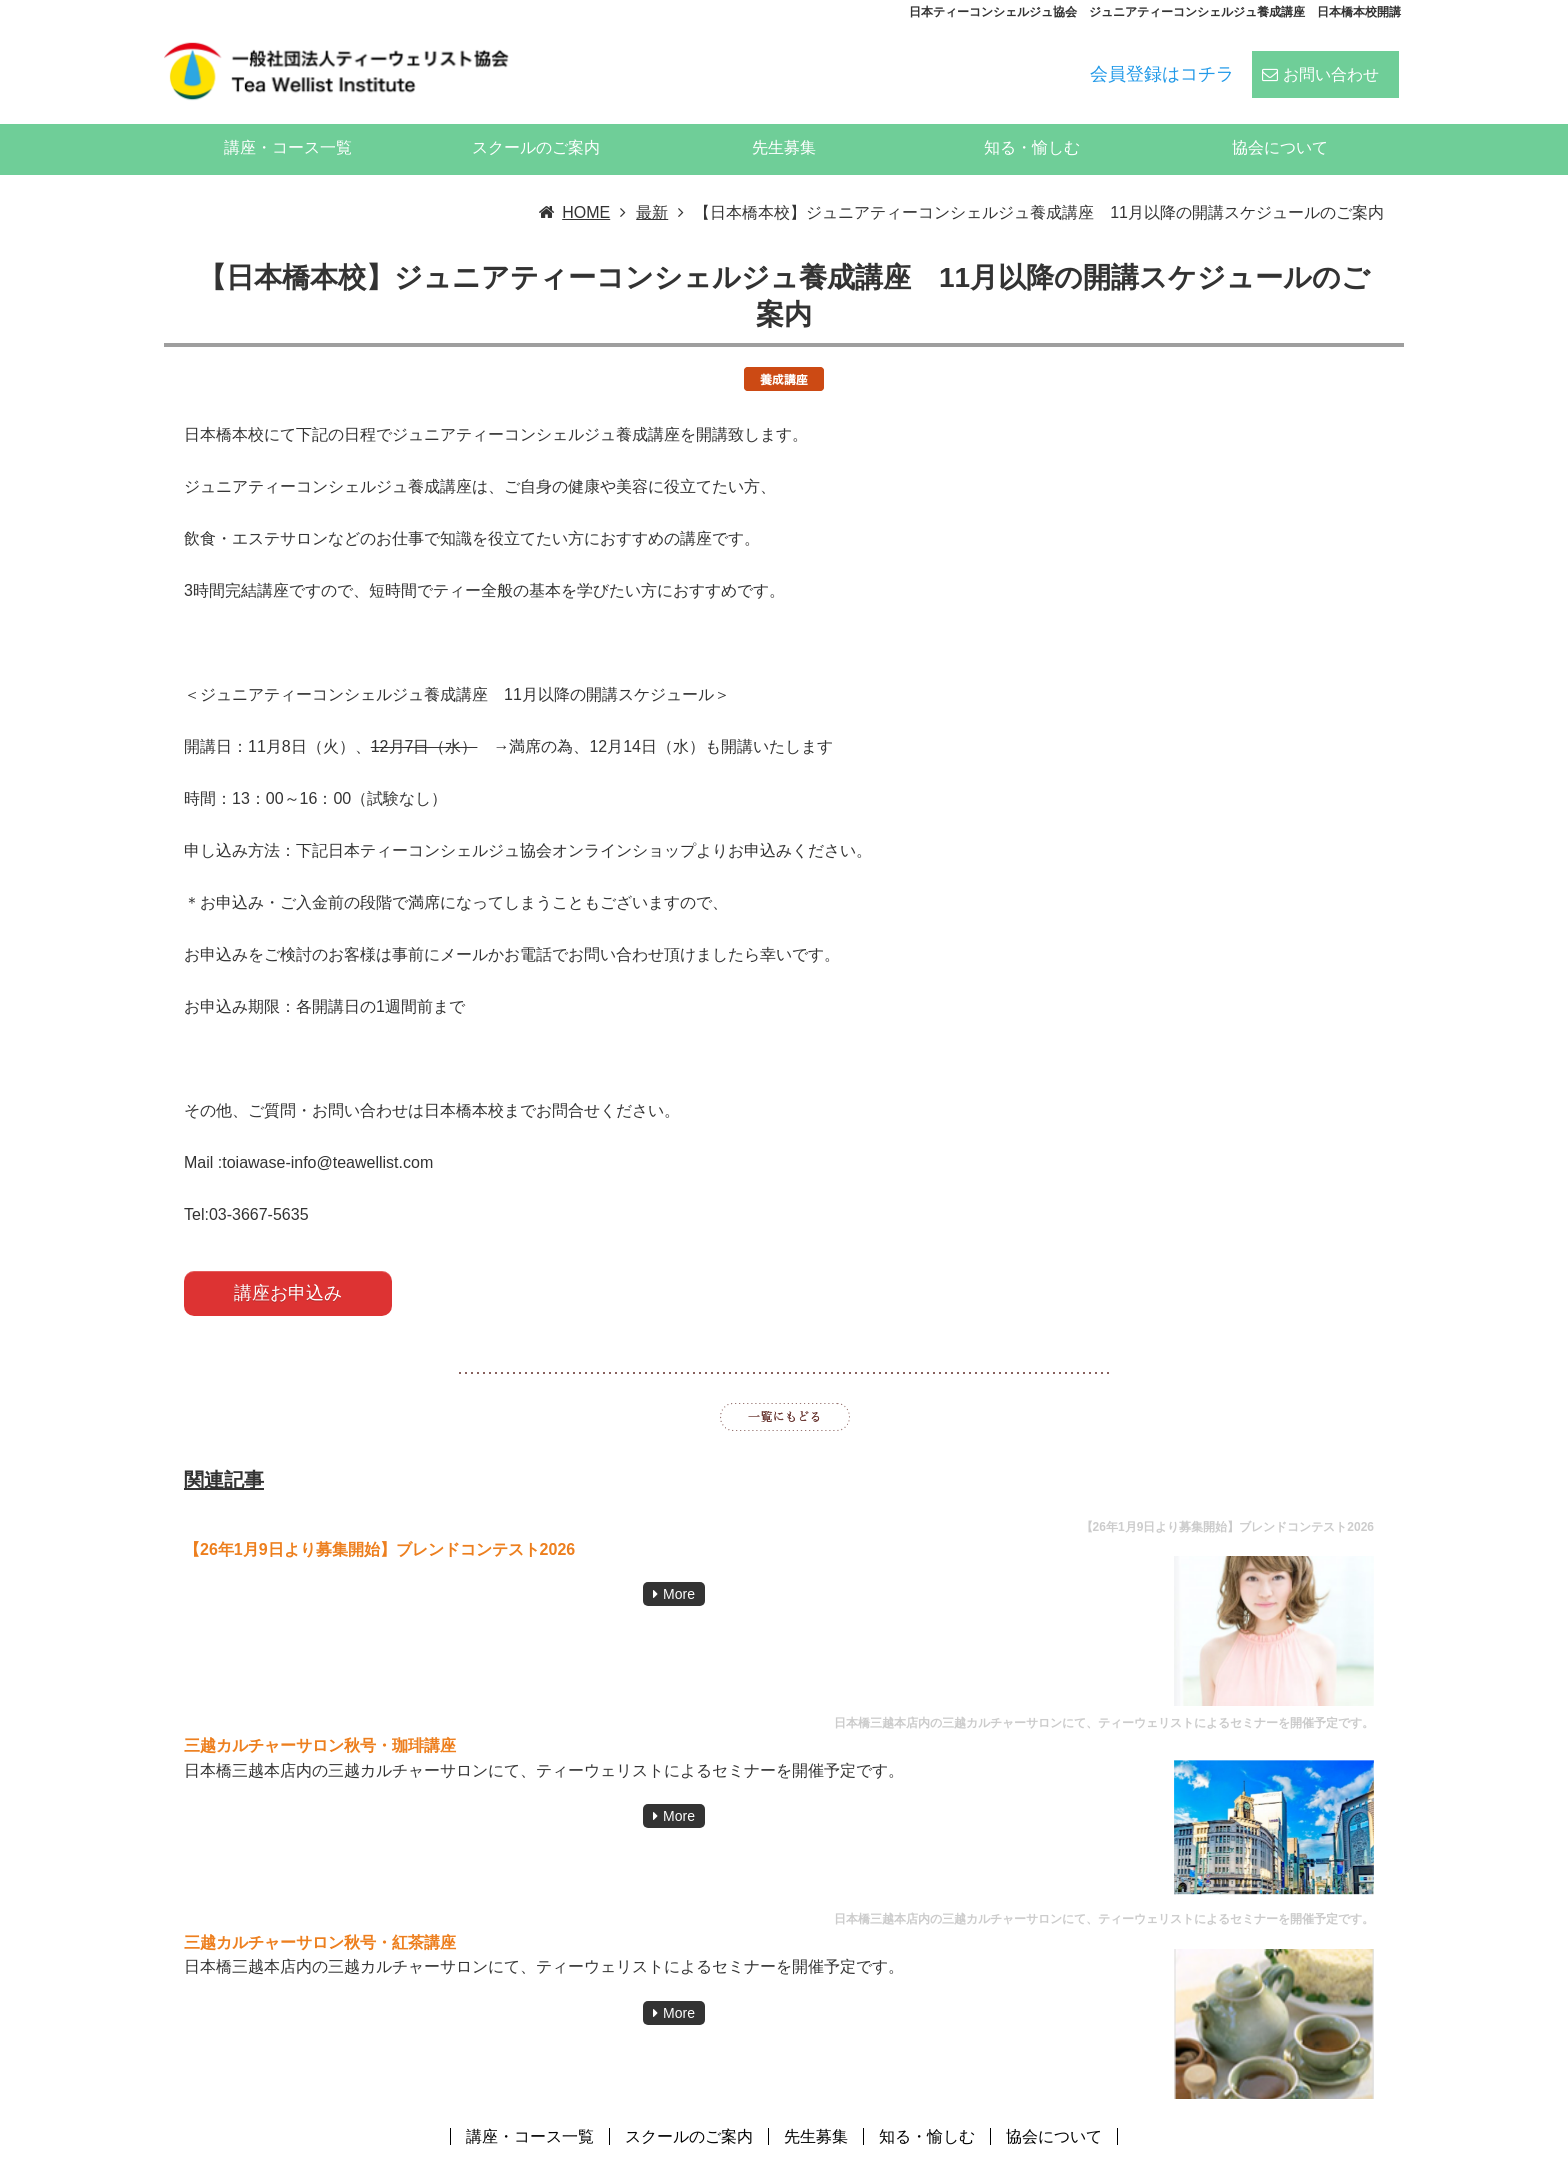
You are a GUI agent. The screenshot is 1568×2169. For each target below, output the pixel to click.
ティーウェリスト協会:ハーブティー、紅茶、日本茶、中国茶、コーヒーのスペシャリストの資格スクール (1026, 2152)
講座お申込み (288, 1266)
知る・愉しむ (1032, 120)
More (679, 1567)
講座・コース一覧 (288, 120)
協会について (1280, 120)
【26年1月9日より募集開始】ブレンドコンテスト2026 (379, 1522)
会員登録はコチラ (1162, 61)
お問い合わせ (1331, 61)
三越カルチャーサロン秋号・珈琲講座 (320, 1718)
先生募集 (784, 120)
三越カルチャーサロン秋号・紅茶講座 (320, 1915)
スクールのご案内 (536, 120)
